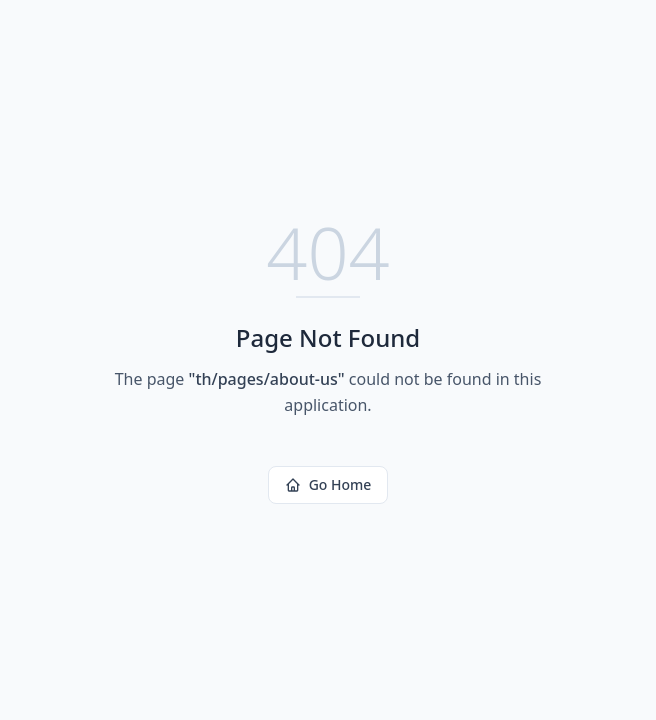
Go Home (328, 484)
